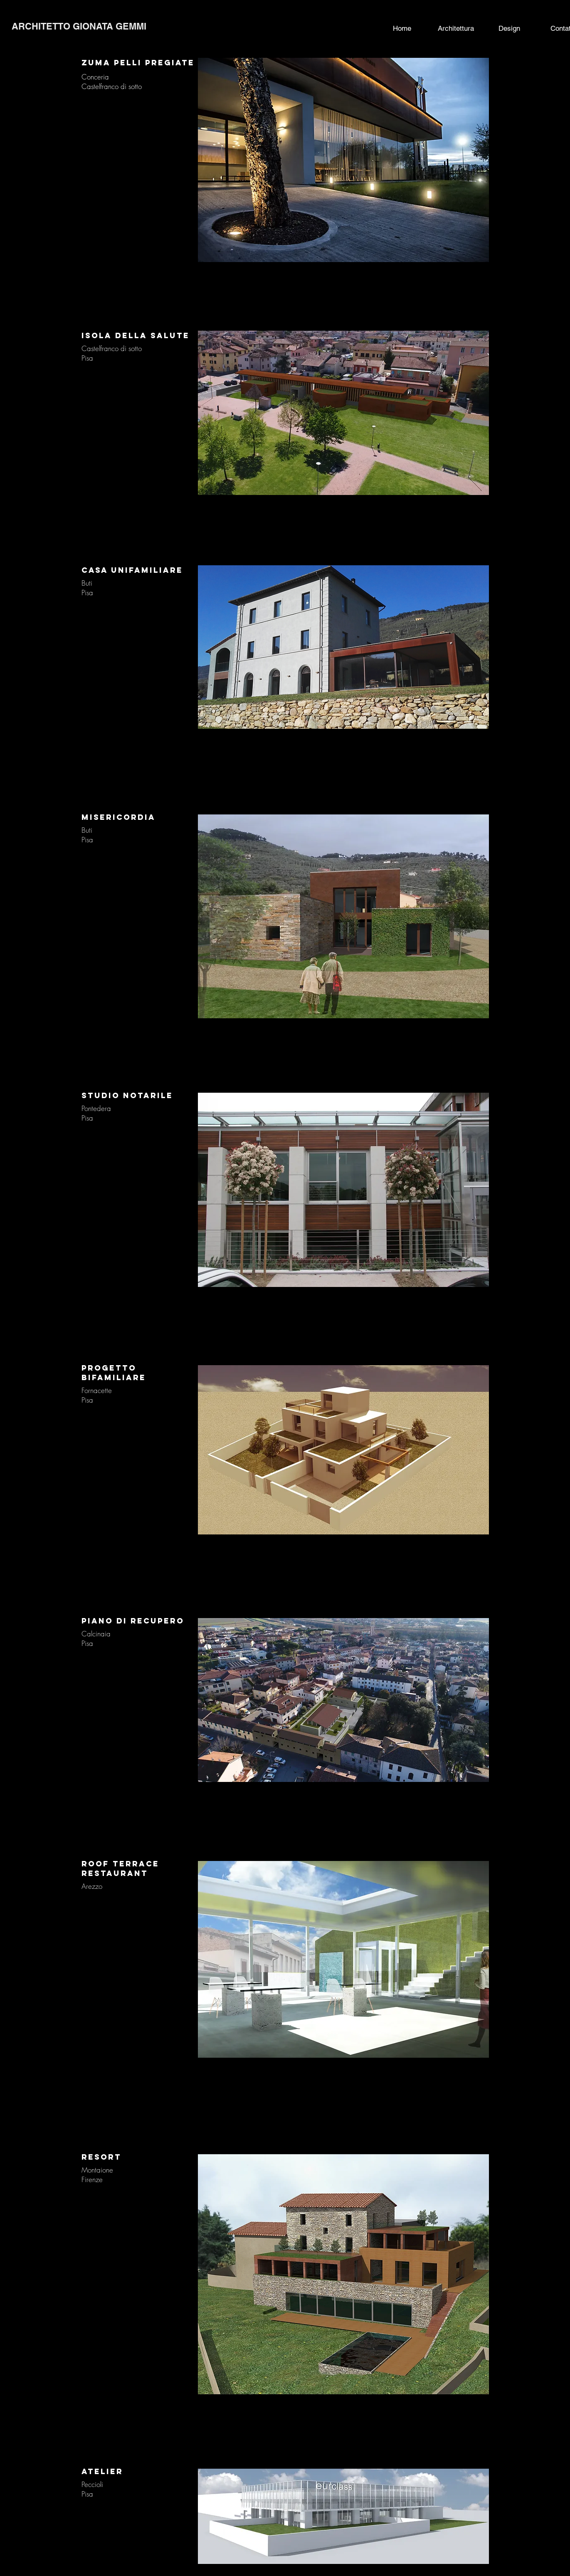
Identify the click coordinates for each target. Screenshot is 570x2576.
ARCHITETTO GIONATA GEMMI (79, 26)
